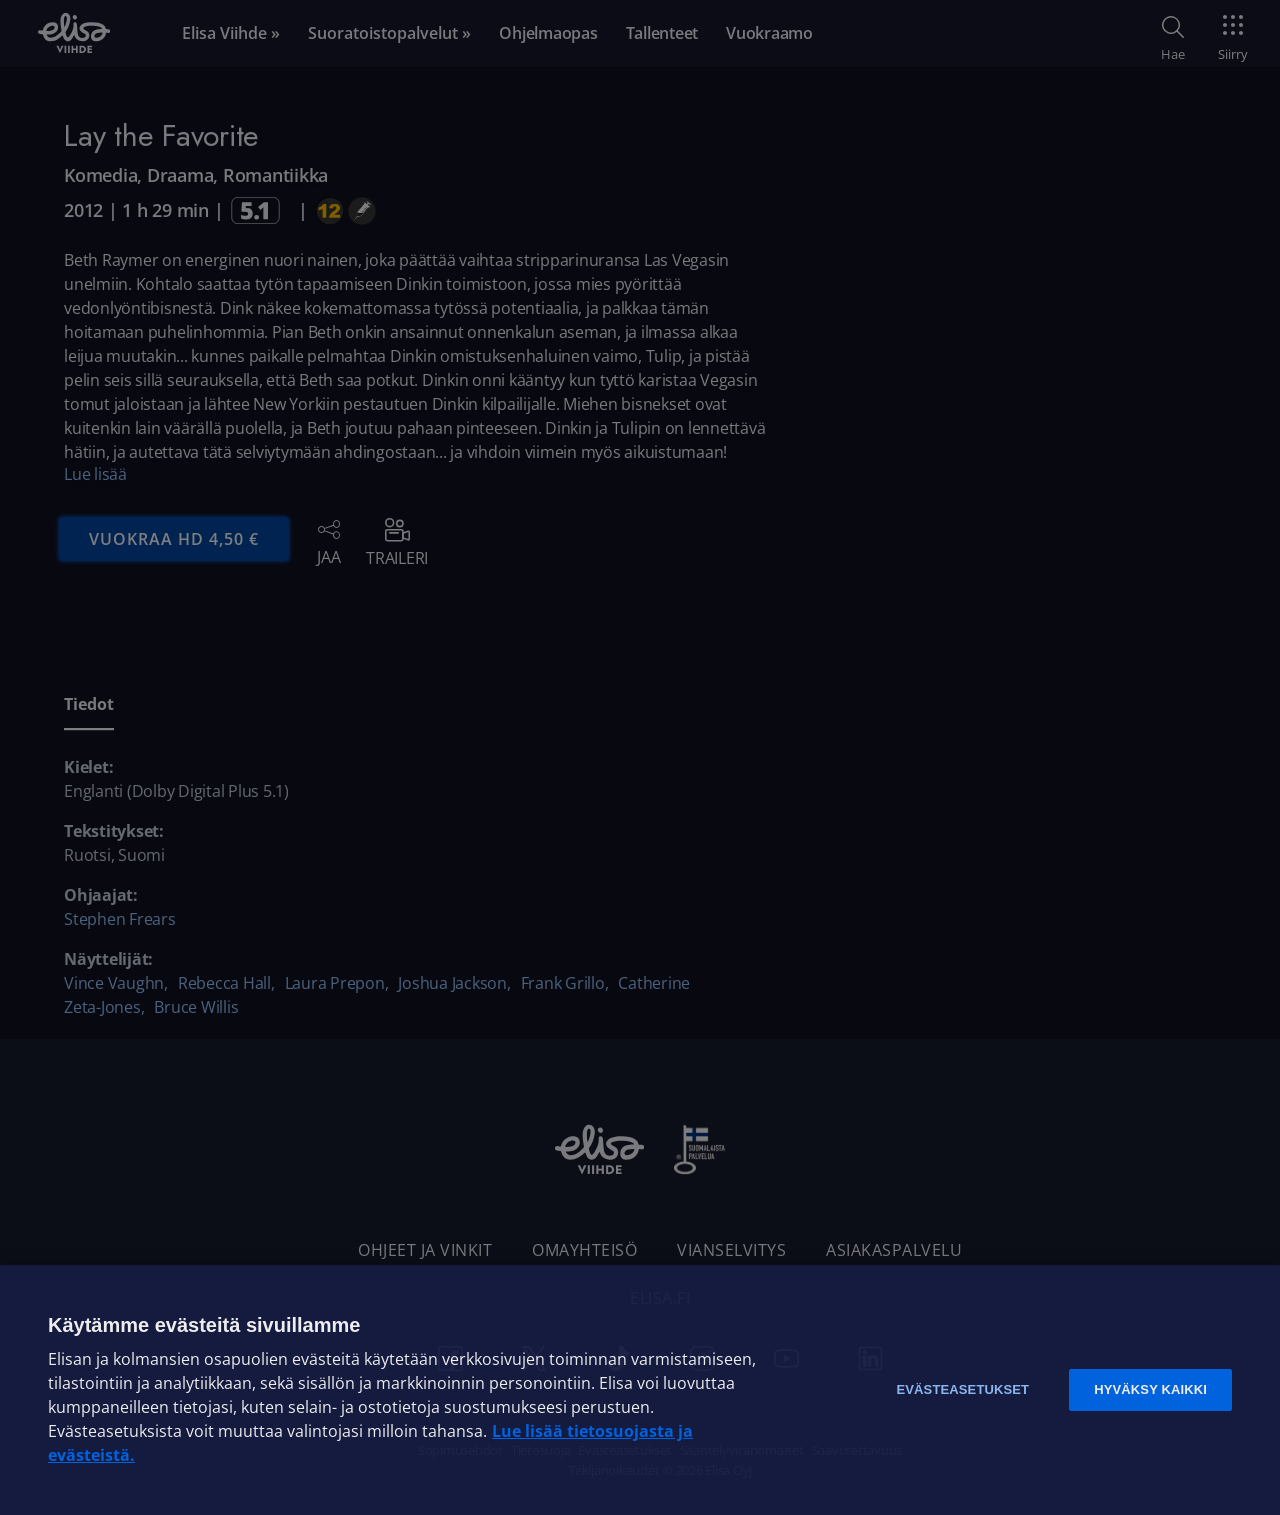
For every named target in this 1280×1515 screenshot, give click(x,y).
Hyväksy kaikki (1150, 1389)
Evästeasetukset (962, 1389)
